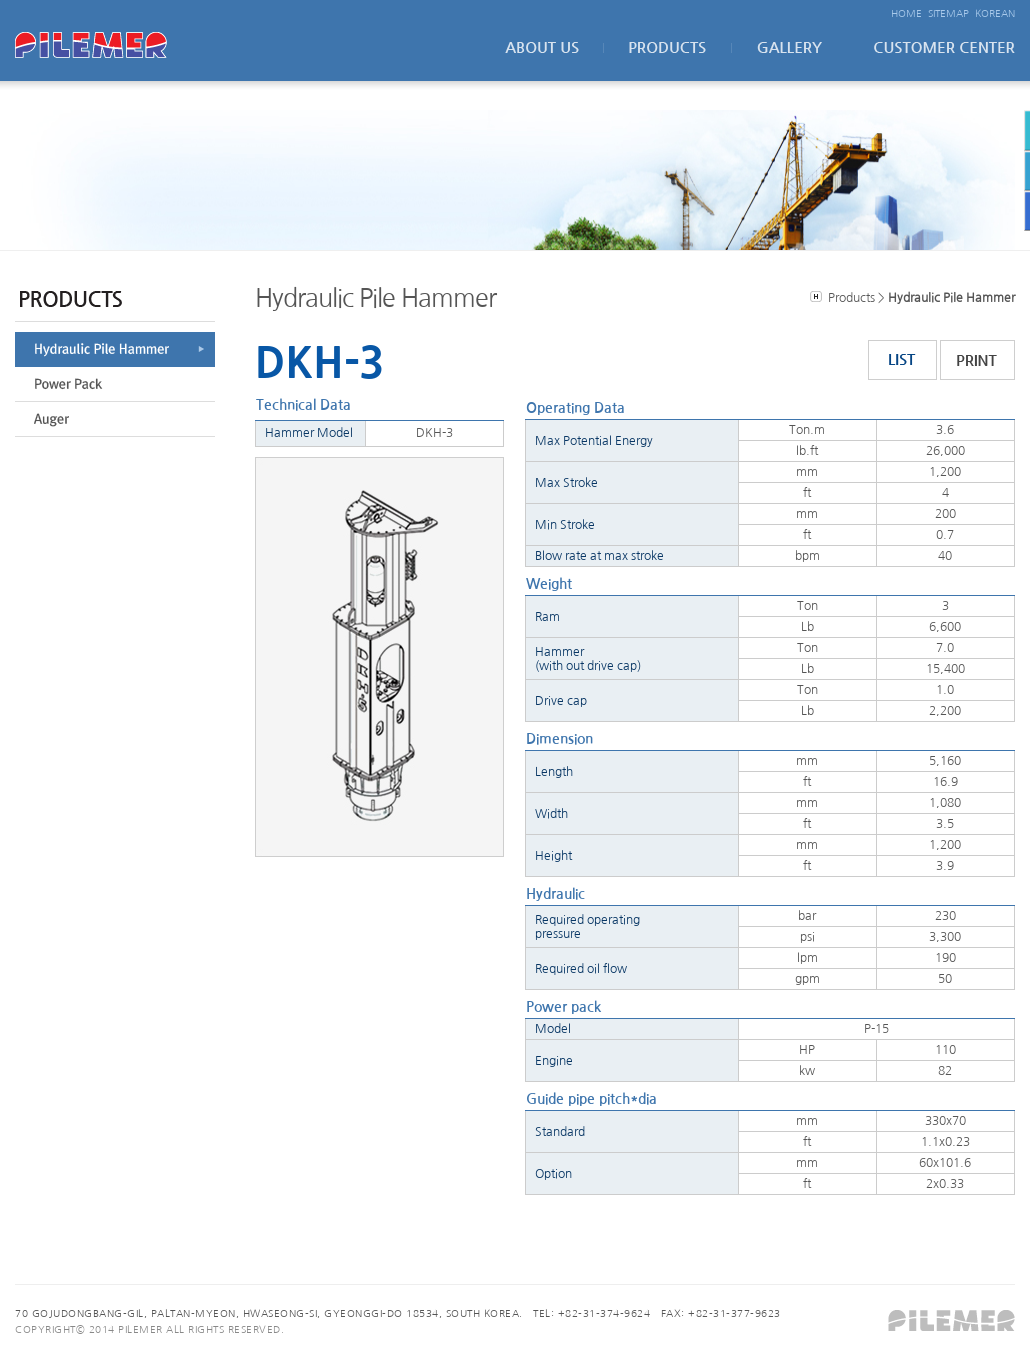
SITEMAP (948, 13)
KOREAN (995, 13)
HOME (906, 13)
